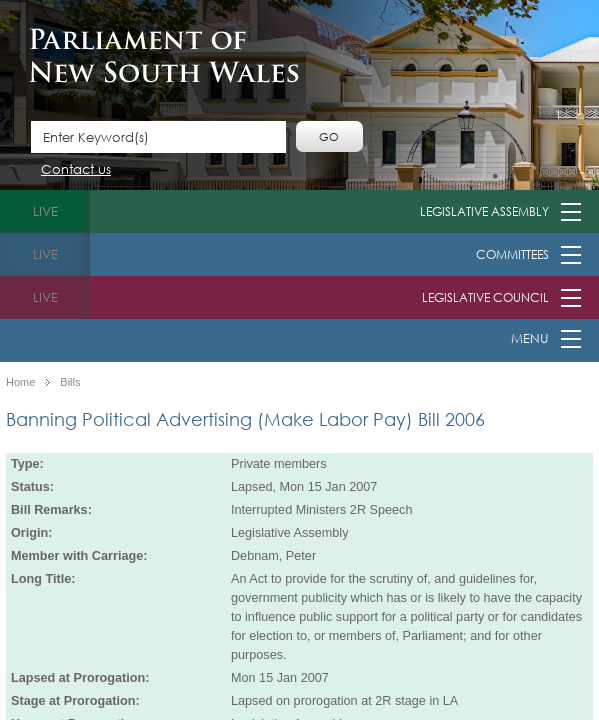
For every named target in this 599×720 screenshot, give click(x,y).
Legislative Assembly (484, 211)
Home (20, 382)
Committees (512, 254)
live (45, 211)
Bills (70, 382)
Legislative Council (485, 297)
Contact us (76, 170)
